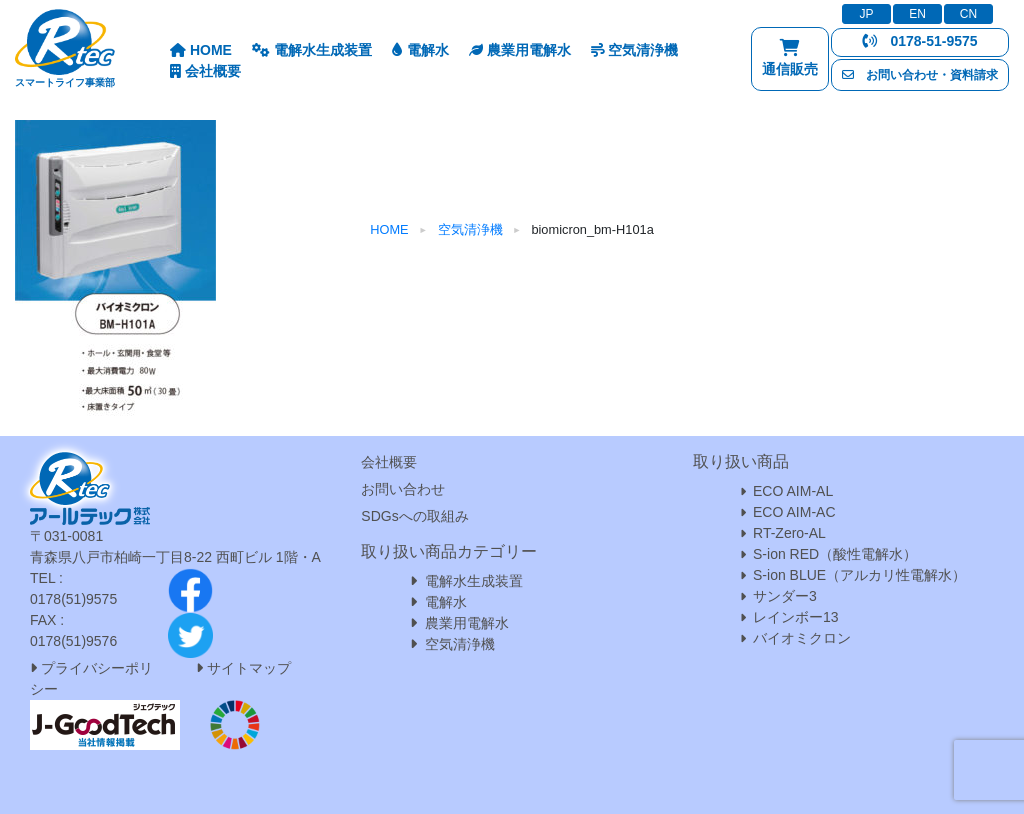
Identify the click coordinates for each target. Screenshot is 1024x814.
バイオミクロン (802, 638)
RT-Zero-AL (789, 533)
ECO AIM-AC (794, 512)
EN (917, 14)
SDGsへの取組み (414, 516)
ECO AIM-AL (793, 491)
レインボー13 (796, 617)
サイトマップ (249, 668)
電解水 (420, 50)
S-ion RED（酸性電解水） (835, 554)
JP (866, 14)
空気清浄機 (635, 50)
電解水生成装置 (312, 50)
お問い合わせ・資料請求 (920, 75)
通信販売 (790, 62)
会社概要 (205, 71)
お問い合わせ (403, 489)
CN (968, 14)
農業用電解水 (520, 50)
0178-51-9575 (919, 41)
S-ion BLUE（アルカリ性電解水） (859, 575)
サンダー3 (785, 596)
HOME (201, 50)
